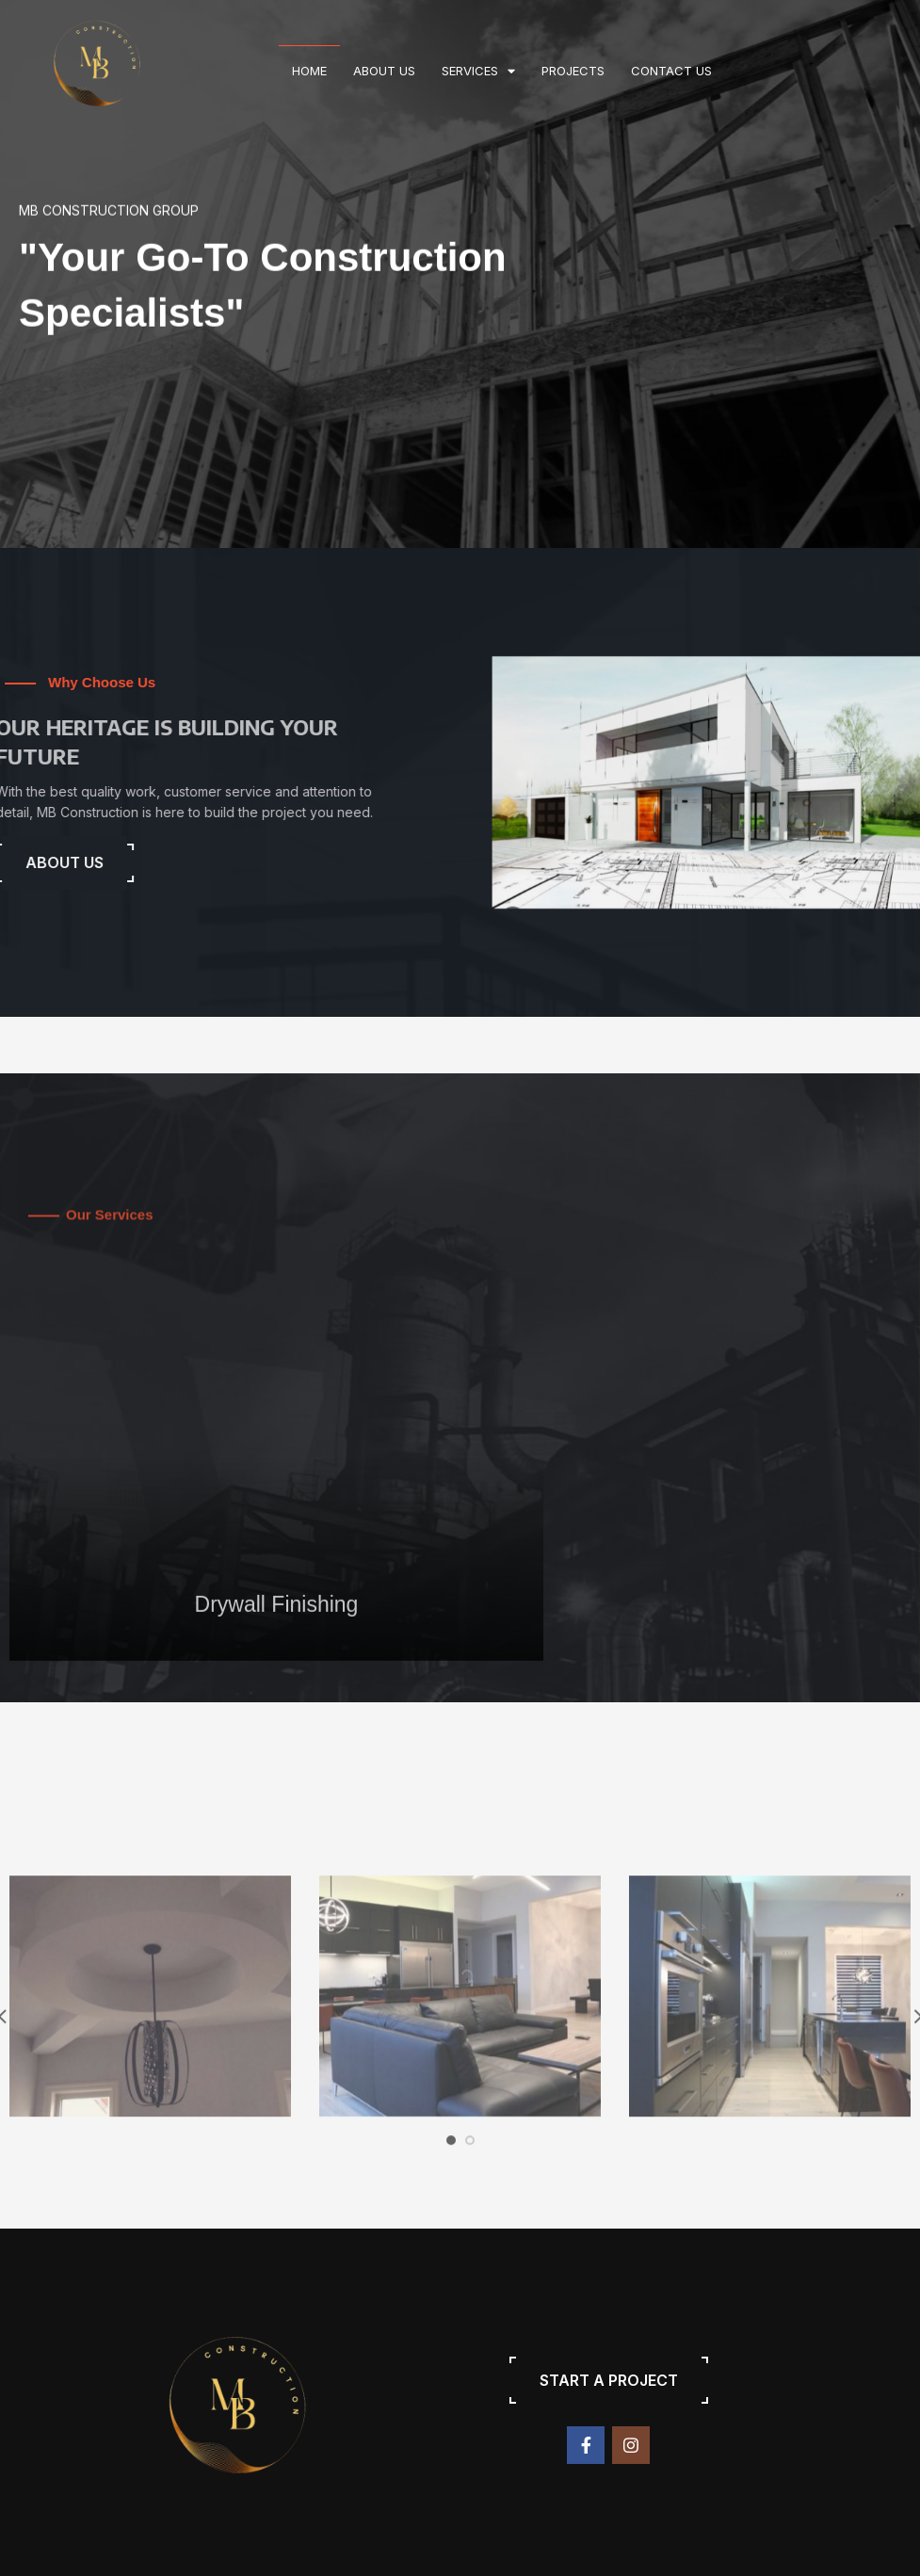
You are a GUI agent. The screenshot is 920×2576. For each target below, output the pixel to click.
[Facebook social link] (586, 2445)
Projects (573, 70)
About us (384, 70)
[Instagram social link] (631, 2445)
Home (309, 70)
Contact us (671, 70)
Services (478, 71)
